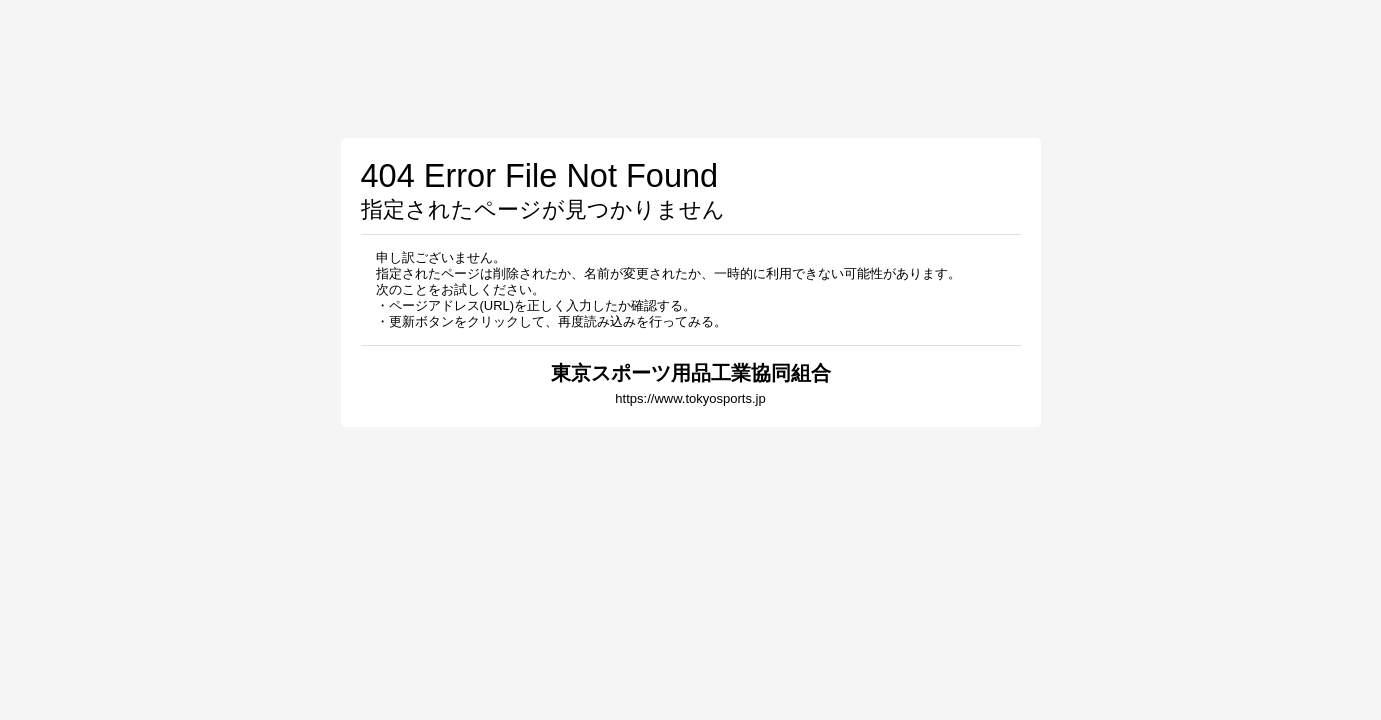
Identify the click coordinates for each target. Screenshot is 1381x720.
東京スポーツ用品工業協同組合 (691, 373)
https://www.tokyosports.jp (690, 398)
